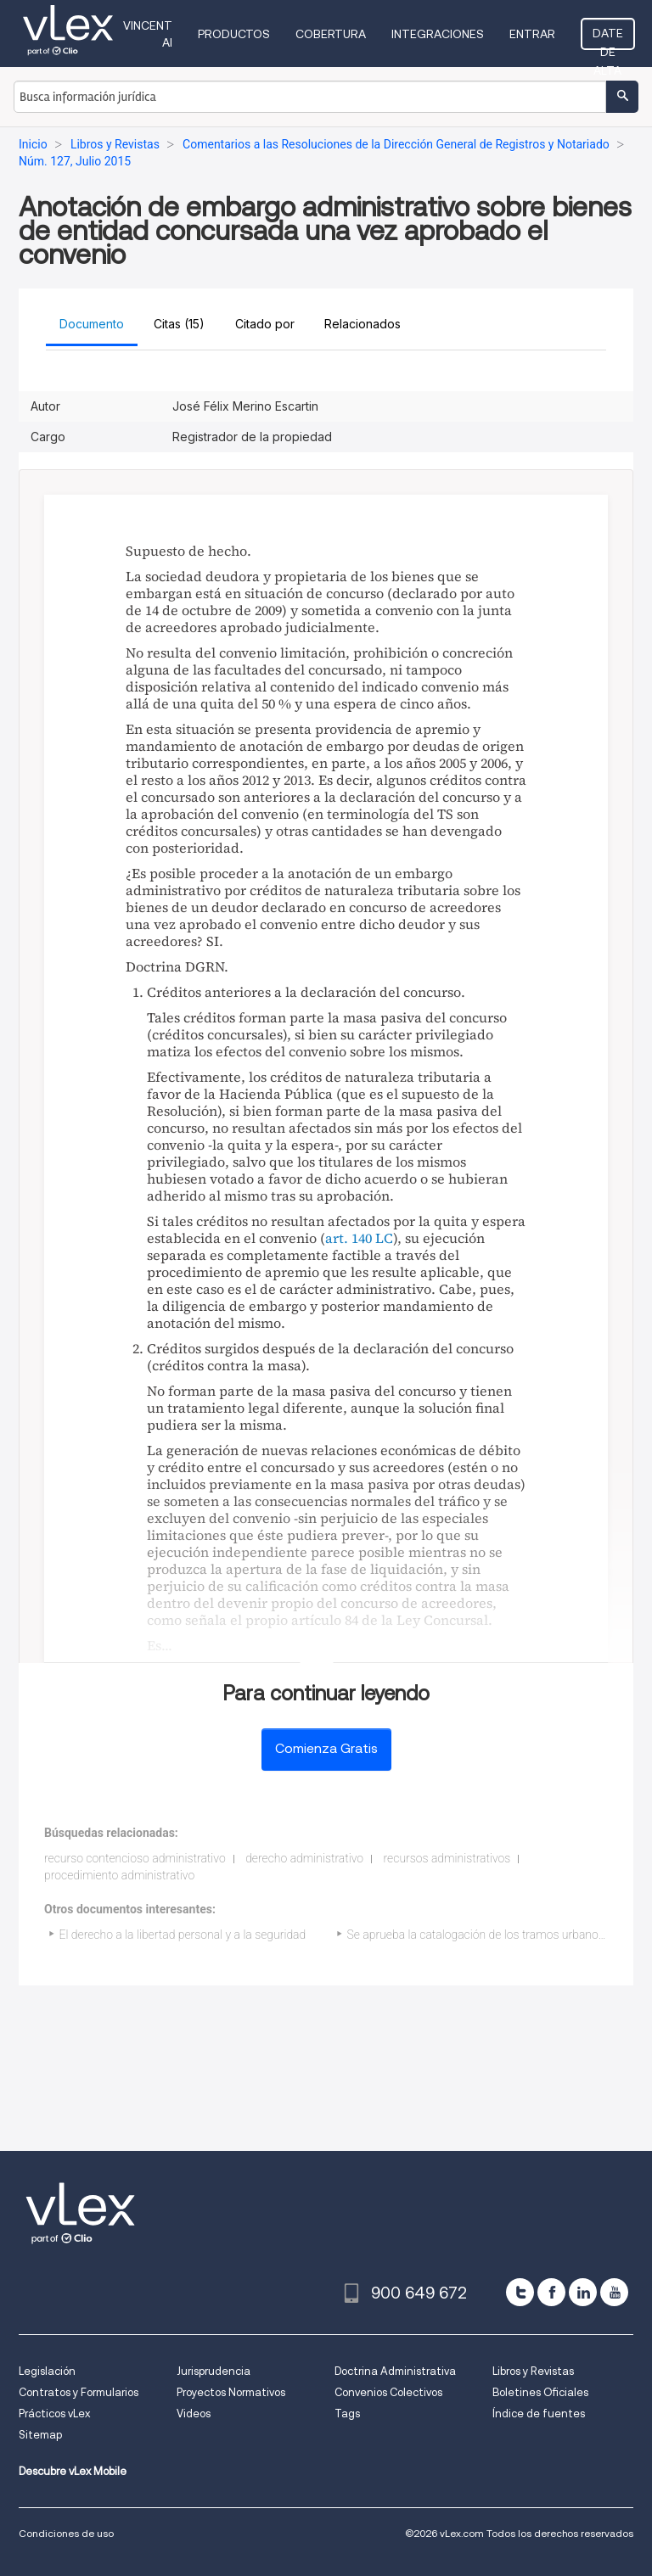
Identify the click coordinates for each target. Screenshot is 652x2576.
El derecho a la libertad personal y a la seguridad (182, 1934)
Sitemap (40, 2434)
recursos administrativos (447, 1858)
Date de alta (608, 38)
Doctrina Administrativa (395, 2371)
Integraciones (437, 34)
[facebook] (551, 2292)
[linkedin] (583, 2292)
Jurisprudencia (213, 2371)
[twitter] (520, 2292)
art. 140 (348, 1238)
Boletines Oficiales (540, 2392)
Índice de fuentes (538, 2413)
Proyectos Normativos (231, 2392)
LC (384, 1238)
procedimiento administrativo (119, 1875)
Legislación (47, 2371)
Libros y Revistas (533, 2371)
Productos (234, 34)
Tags (347, 2413)
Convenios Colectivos (388, 2392)
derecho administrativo (304, 1858)
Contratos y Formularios (78, 2392)
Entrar (532, 34)
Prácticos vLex (54, 2413)
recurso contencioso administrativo (135, 1858)
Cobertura (330, 34)
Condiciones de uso (66, 2533)
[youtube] (614, 2292)
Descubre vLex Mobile (72, 2471)
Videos (194, 2413)
